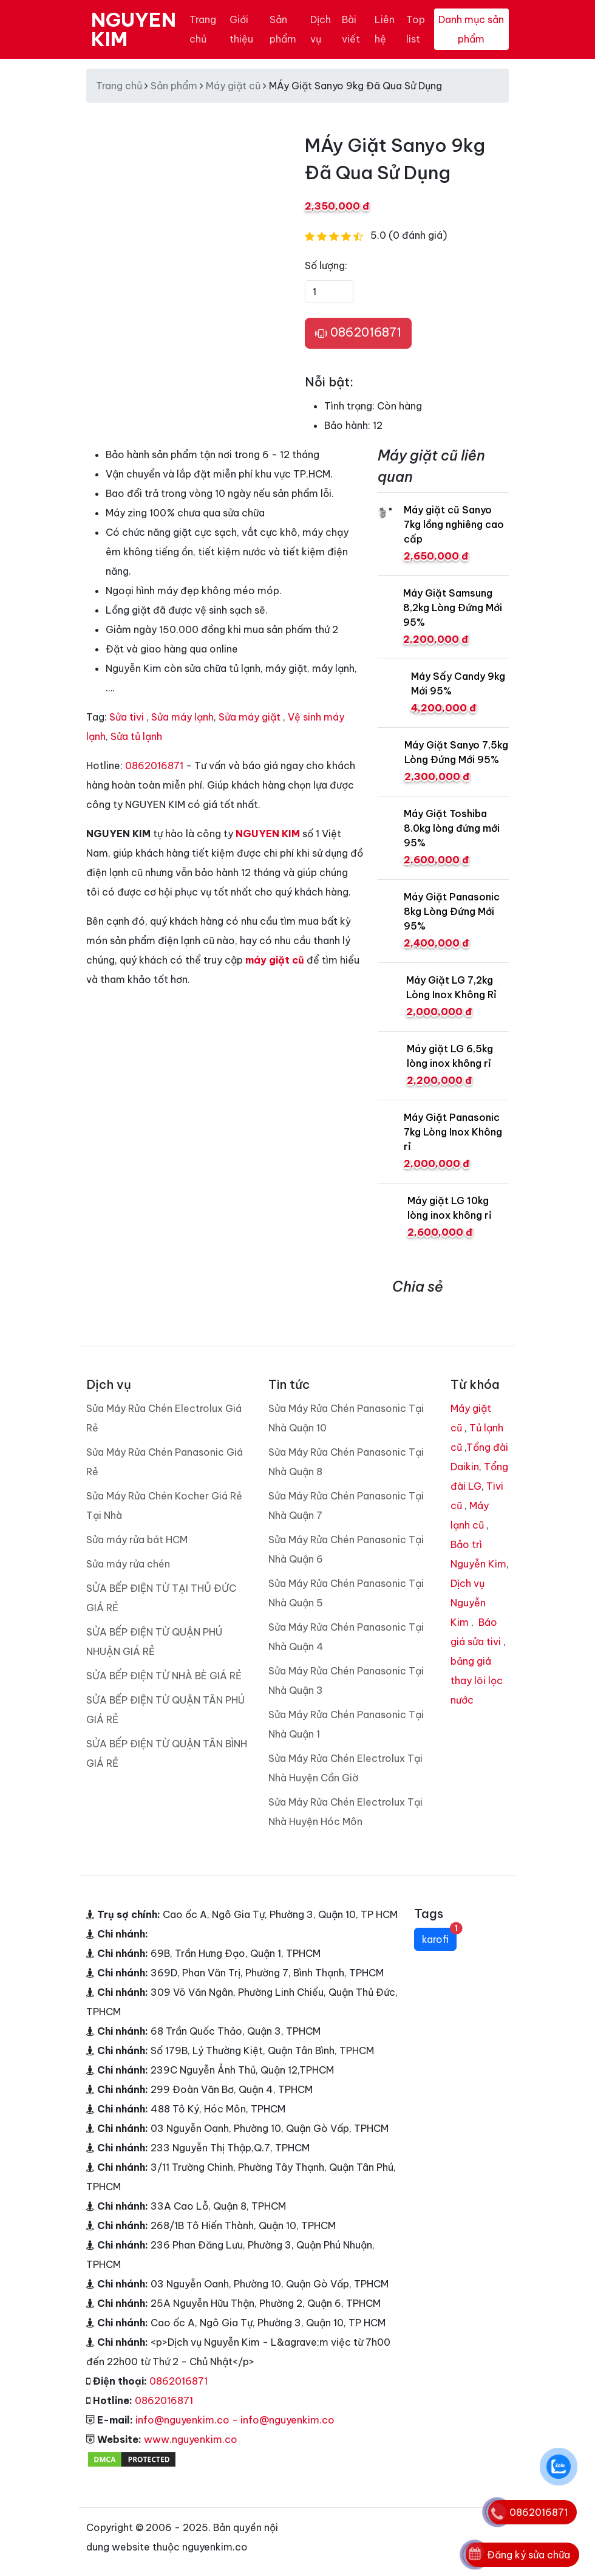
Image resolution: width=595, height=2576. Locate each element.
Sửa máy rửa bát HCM (137, 1539)
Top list (415, 29)
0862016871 (358, 332)
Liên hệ (385, 29)
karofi (439, 1936)
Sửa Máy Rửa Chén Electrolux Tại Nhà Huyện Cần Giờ (345, 1768)
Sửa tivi (126, 717)
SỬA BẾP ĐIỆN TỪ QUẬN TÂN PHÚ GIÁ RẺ (165, 1709)
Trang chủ (202, 29)
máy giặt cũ (274, 960)
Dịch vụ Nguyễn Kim (468, 1602)
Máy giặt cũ (233, 86)
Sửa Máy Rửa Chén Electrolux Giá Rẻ (164, 1418)
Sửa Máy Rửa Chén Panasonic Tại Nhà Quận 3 (346, 1680)
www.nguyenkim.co (190, 2439)
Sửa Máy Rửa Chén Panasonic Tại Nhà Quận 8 (346, 1462)
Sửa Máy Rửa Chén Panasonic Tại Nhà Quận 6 (346, 1549)
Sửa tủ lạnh (136, 736)
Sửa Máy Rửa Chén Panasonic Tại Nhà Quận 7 (346, 1505)
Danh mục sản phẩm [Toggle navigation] (471, 29)
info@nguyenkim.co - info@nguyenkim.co (235, 2420)
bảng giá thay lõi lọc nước (476, 1680)
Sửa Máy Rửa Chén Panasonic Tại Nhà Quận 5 (346, 1593)
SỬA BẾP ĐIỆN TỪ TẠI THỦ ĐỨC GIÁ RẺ (161, 1598)
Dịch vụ (320, 29)
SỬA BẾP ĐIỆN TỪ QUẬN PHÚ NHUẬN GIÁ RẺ (154, 1641)
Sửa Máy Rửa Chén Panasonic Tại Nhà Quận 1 (346, 1724)
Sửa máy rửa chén (128, 1564)
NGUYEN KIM (133, 29)
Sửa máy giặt (249, 717)
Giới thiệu (241, 29)
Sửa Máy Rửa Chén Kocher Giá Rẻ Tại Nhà (164, 1505)
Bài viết (351, 29)
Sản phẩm (283, 29)
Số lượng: (326, 265)
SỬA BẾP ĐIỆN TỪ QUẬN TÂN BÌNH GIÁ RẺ (166, 1753)
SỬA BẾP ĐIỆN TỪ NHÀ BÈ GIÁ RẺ (164, 1676)
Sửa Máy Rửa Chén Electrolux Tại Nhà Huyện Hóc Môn (345, 1812)
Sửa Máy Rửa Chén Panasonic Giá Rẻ (164, 1462)
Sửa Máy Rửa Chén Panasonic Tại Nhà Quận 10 (346, 1418)
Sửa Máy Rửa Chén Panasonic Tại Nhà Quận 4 (346, 1637)
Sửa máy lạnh (182, 717)
